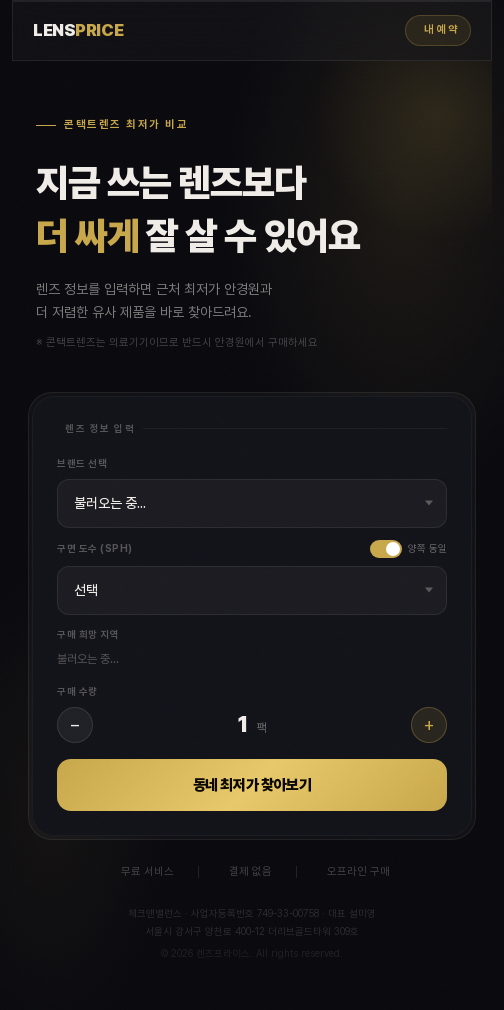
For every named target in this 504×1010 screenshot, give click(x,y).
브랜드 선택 (82, 463)
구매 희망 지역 (88, 634)
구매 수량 (77, 691)
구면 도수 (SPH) (95, 548)
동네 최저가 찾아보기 (252, 785)
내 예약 (441, 29)
